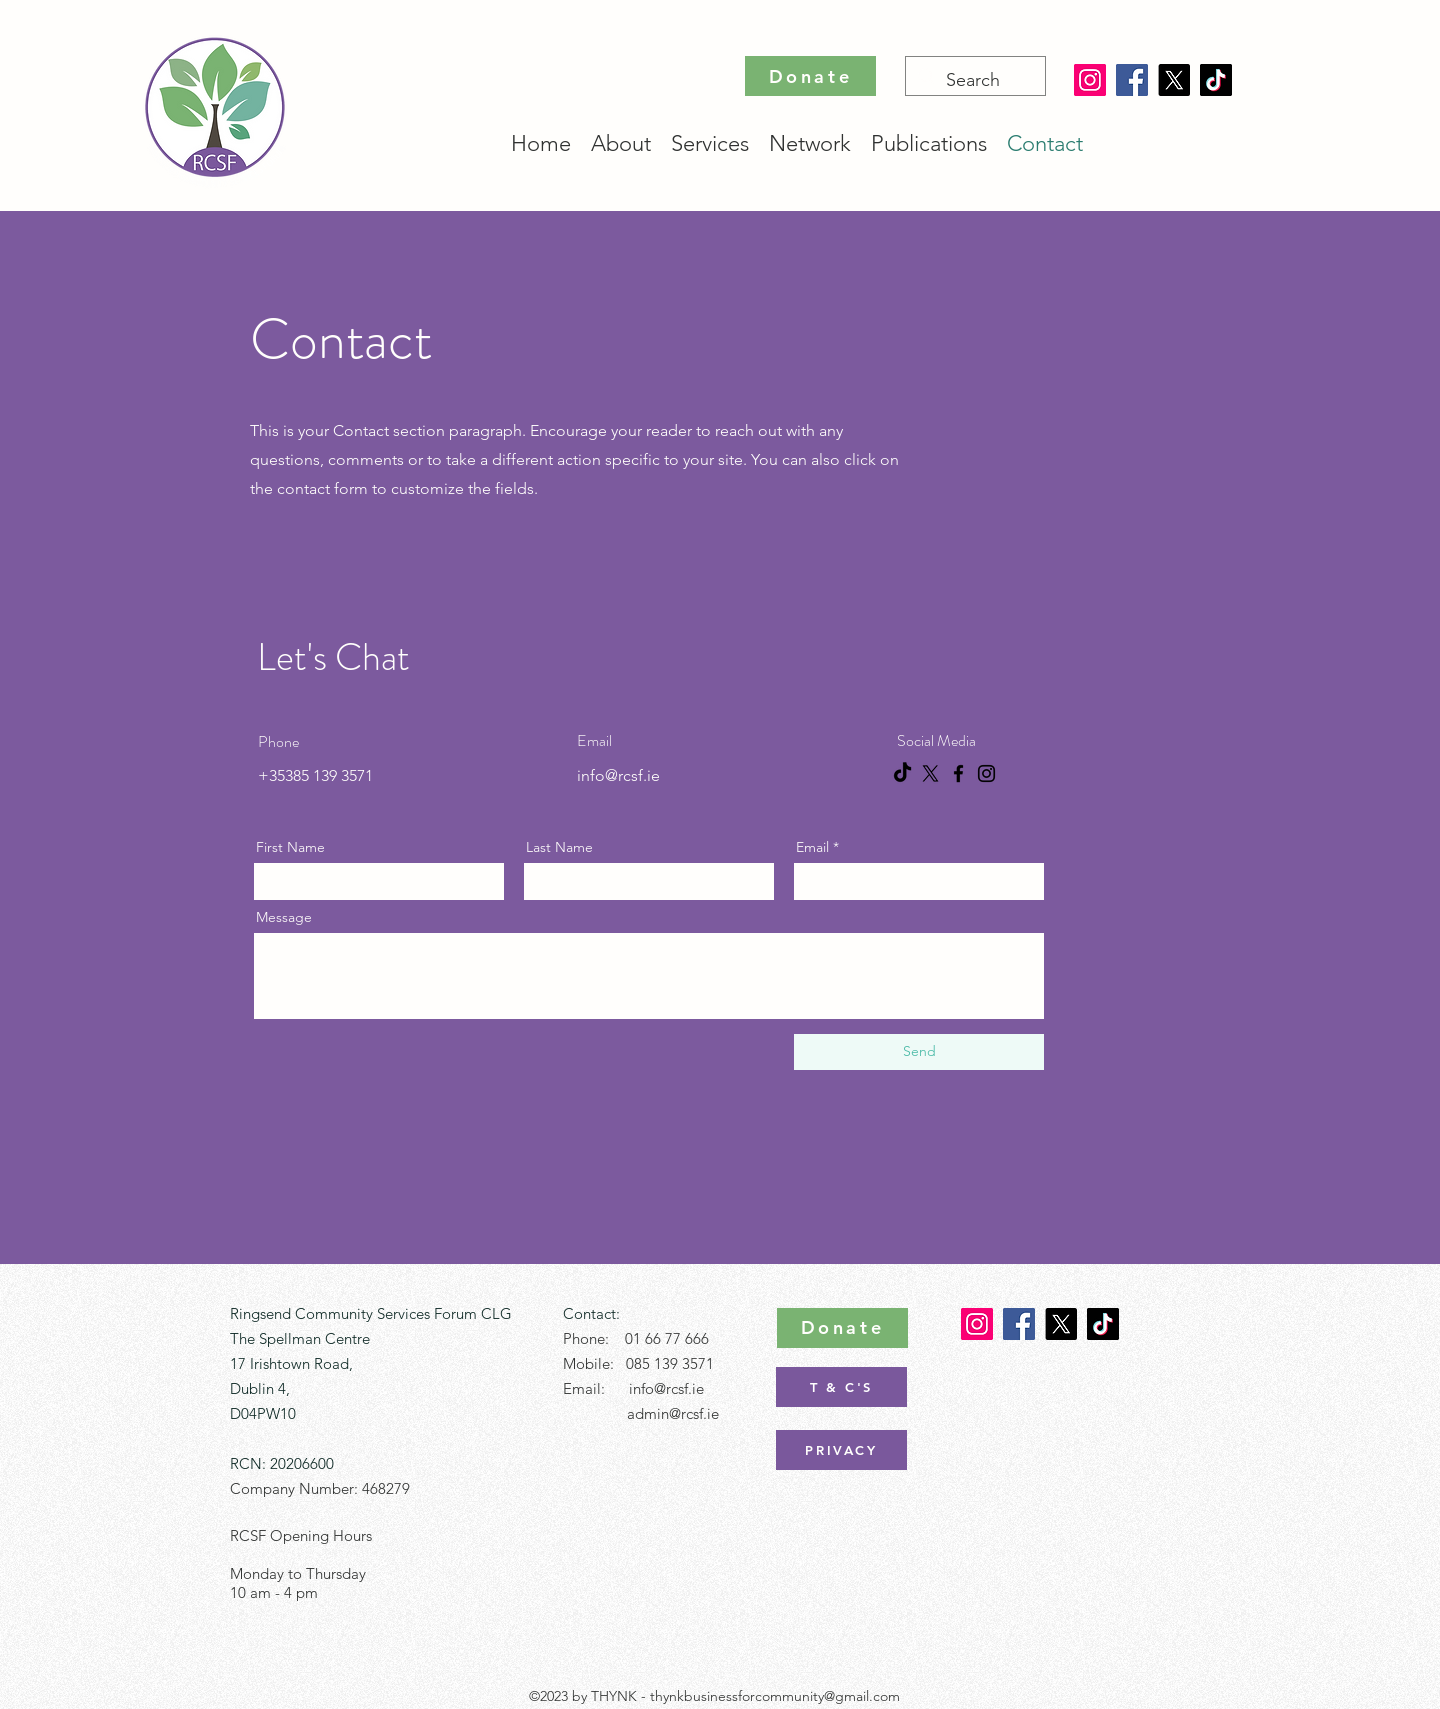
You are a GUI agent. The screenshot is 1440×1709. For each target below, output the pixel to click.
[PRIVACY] (841, 1450)
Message (284, 917)
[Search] (974, 81)
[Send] (919, 1052)
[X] (1174, 80)
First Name (290, 847)
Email (812, 847)
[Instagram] (1090, 80)
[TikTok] (1216, 80)
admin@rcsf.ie (673, 1413)
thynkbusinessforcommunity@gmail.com (775, 1696)
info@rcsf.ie (618, 775)
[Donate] (810, 76)
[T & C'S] (841, 1387)
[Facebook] (1132, 80)
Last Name (559, 847)
